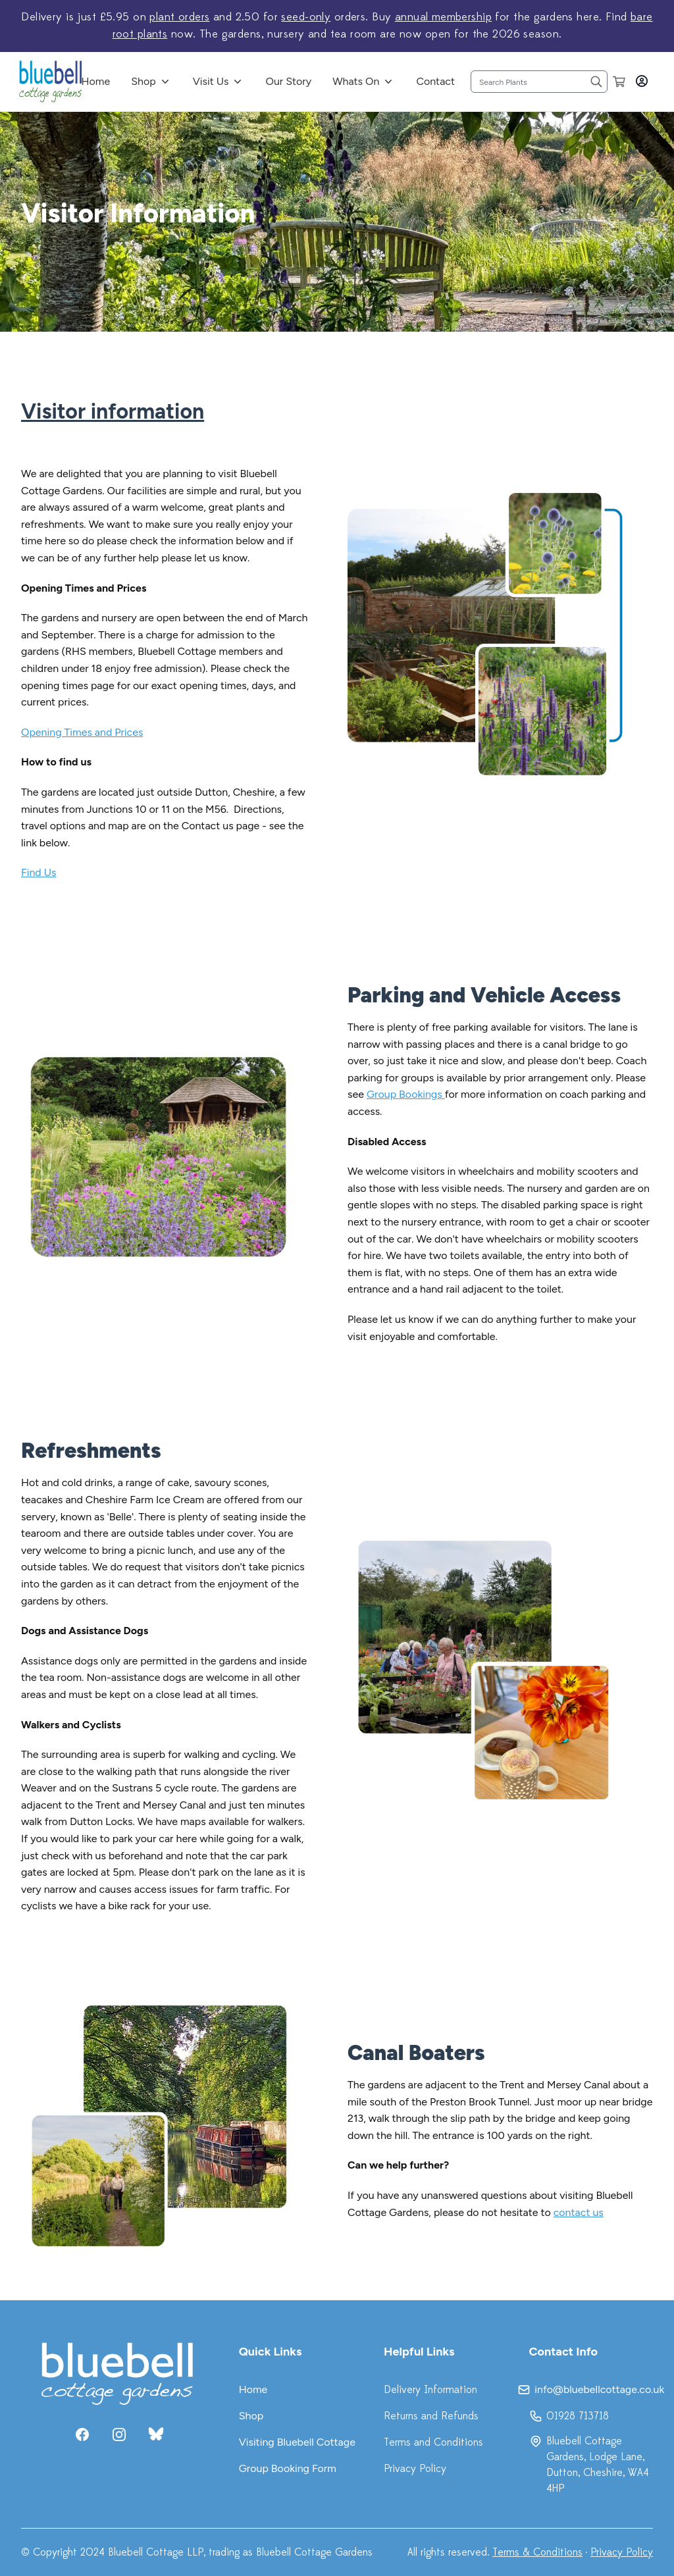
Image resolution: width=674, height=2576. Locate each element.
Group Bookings (406, 1094)
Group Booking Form (287, 2468)
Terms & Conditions (537, 2552)
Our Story (288, 81)
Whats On (355, 81)
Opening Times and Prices (82, 732)
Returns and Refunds (431, 2416)
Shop (143, 81)
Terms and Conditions (433, 2442)
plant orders (179, 17)
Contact (435, 81)
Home (96, 81)
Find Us (38, 872)
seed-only (305, 17)
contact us (579, 2211)
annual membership (443, 17)
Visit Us (211, 81)
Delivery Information (430, 2389)
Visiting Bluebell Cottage (297, 2442)
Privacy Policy (415, 2468)
